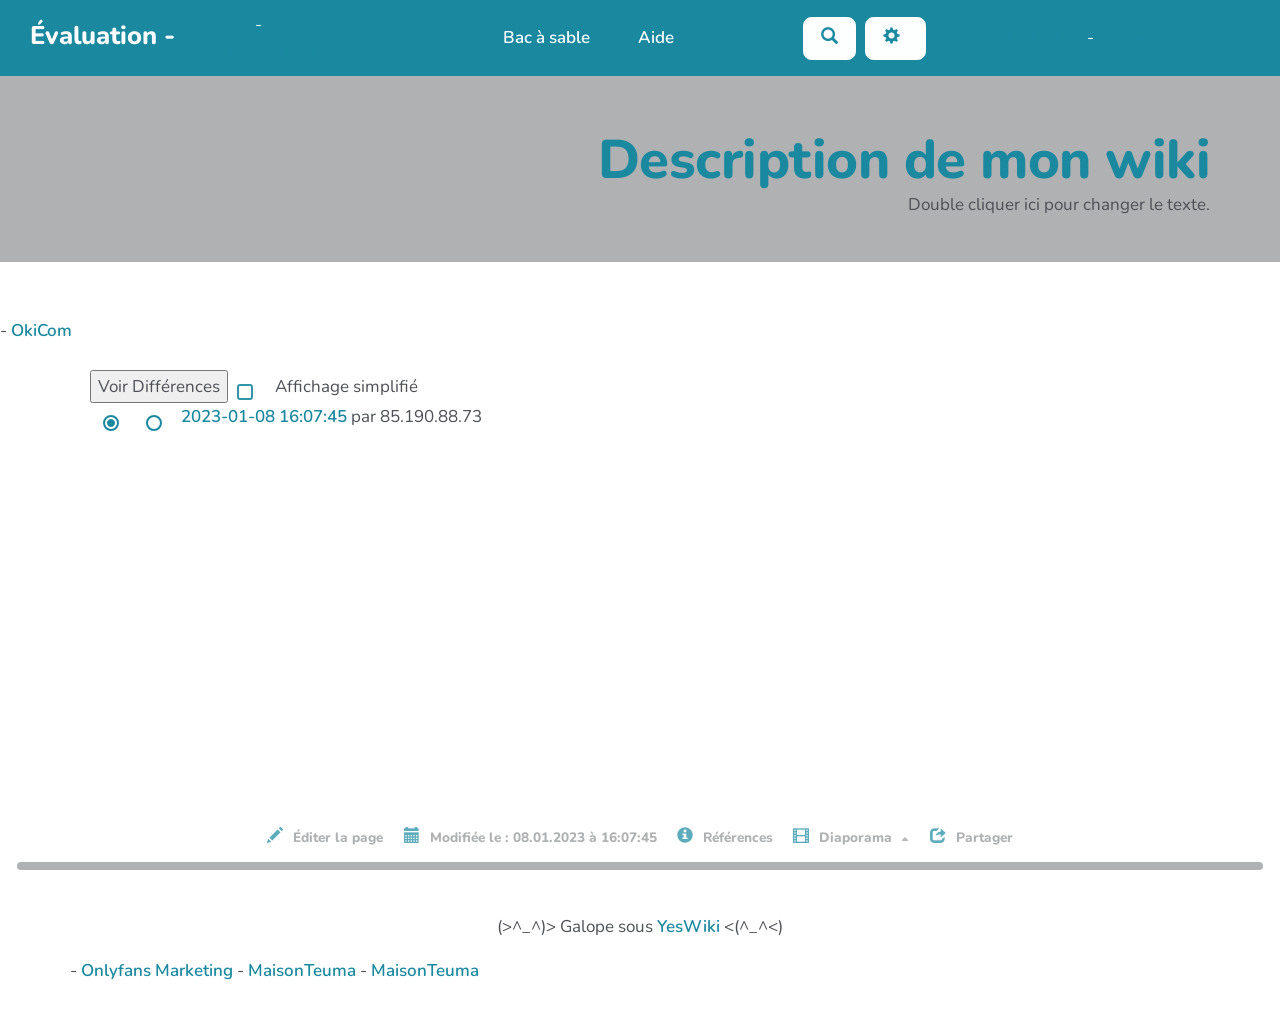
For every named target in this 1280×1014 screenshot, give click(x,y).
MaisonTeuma (304, 970)
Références (725, 837)
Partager (971, 837)
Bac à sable (546, 37)
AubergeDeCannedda (1181, 36)
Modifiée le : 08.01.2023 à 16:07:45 (530, 837)
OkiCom (222, 24)
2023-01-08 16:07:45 (264, 416)
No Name (966, 36)
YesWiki (688, 926)
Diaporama (851, 837)
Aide (656, 37)
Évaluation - (102, 35)
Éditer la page (325, 837)
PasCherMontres (254, 51)
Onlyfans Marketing (159, 970)
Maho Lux (1045, 36)
